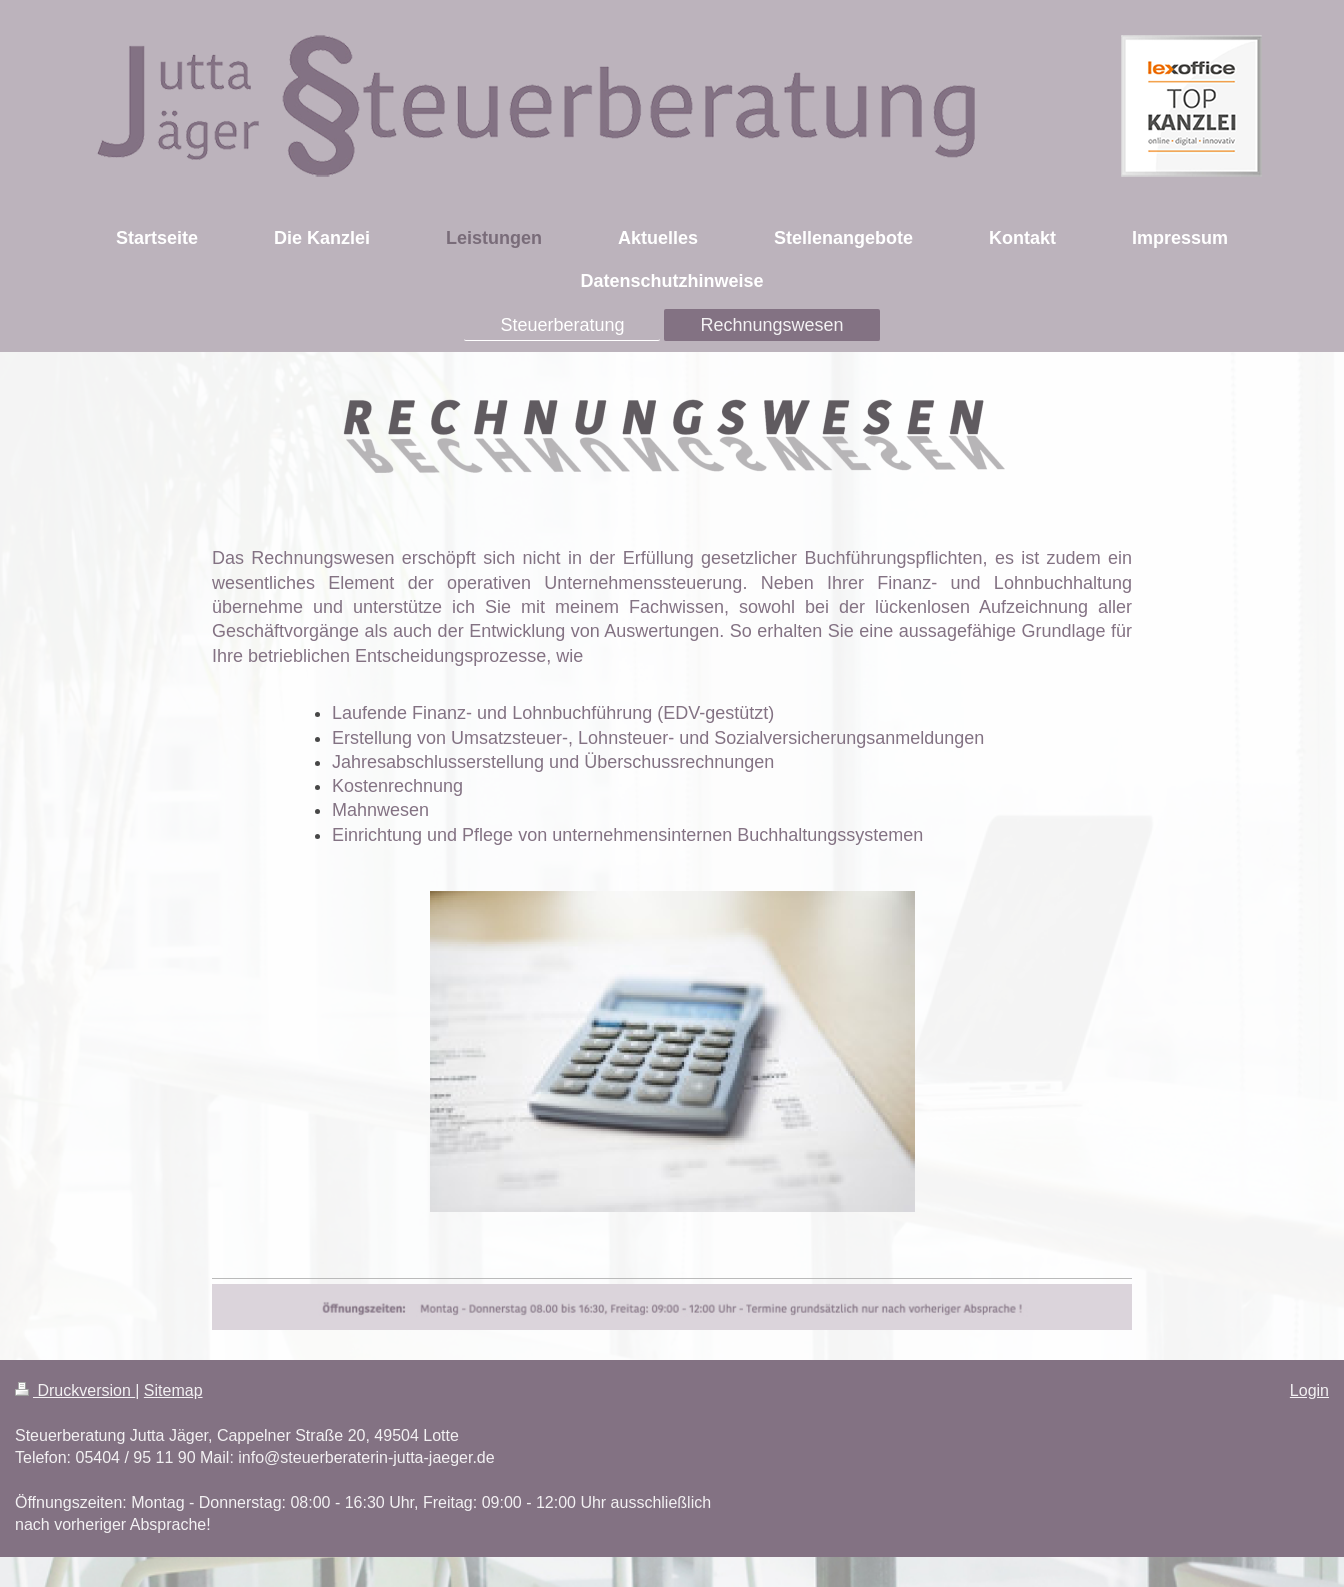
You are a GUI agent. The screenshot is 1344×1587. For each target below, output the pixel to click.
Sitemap (173, 1390)
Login (1309, 1390)
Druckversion (75, 1390)
